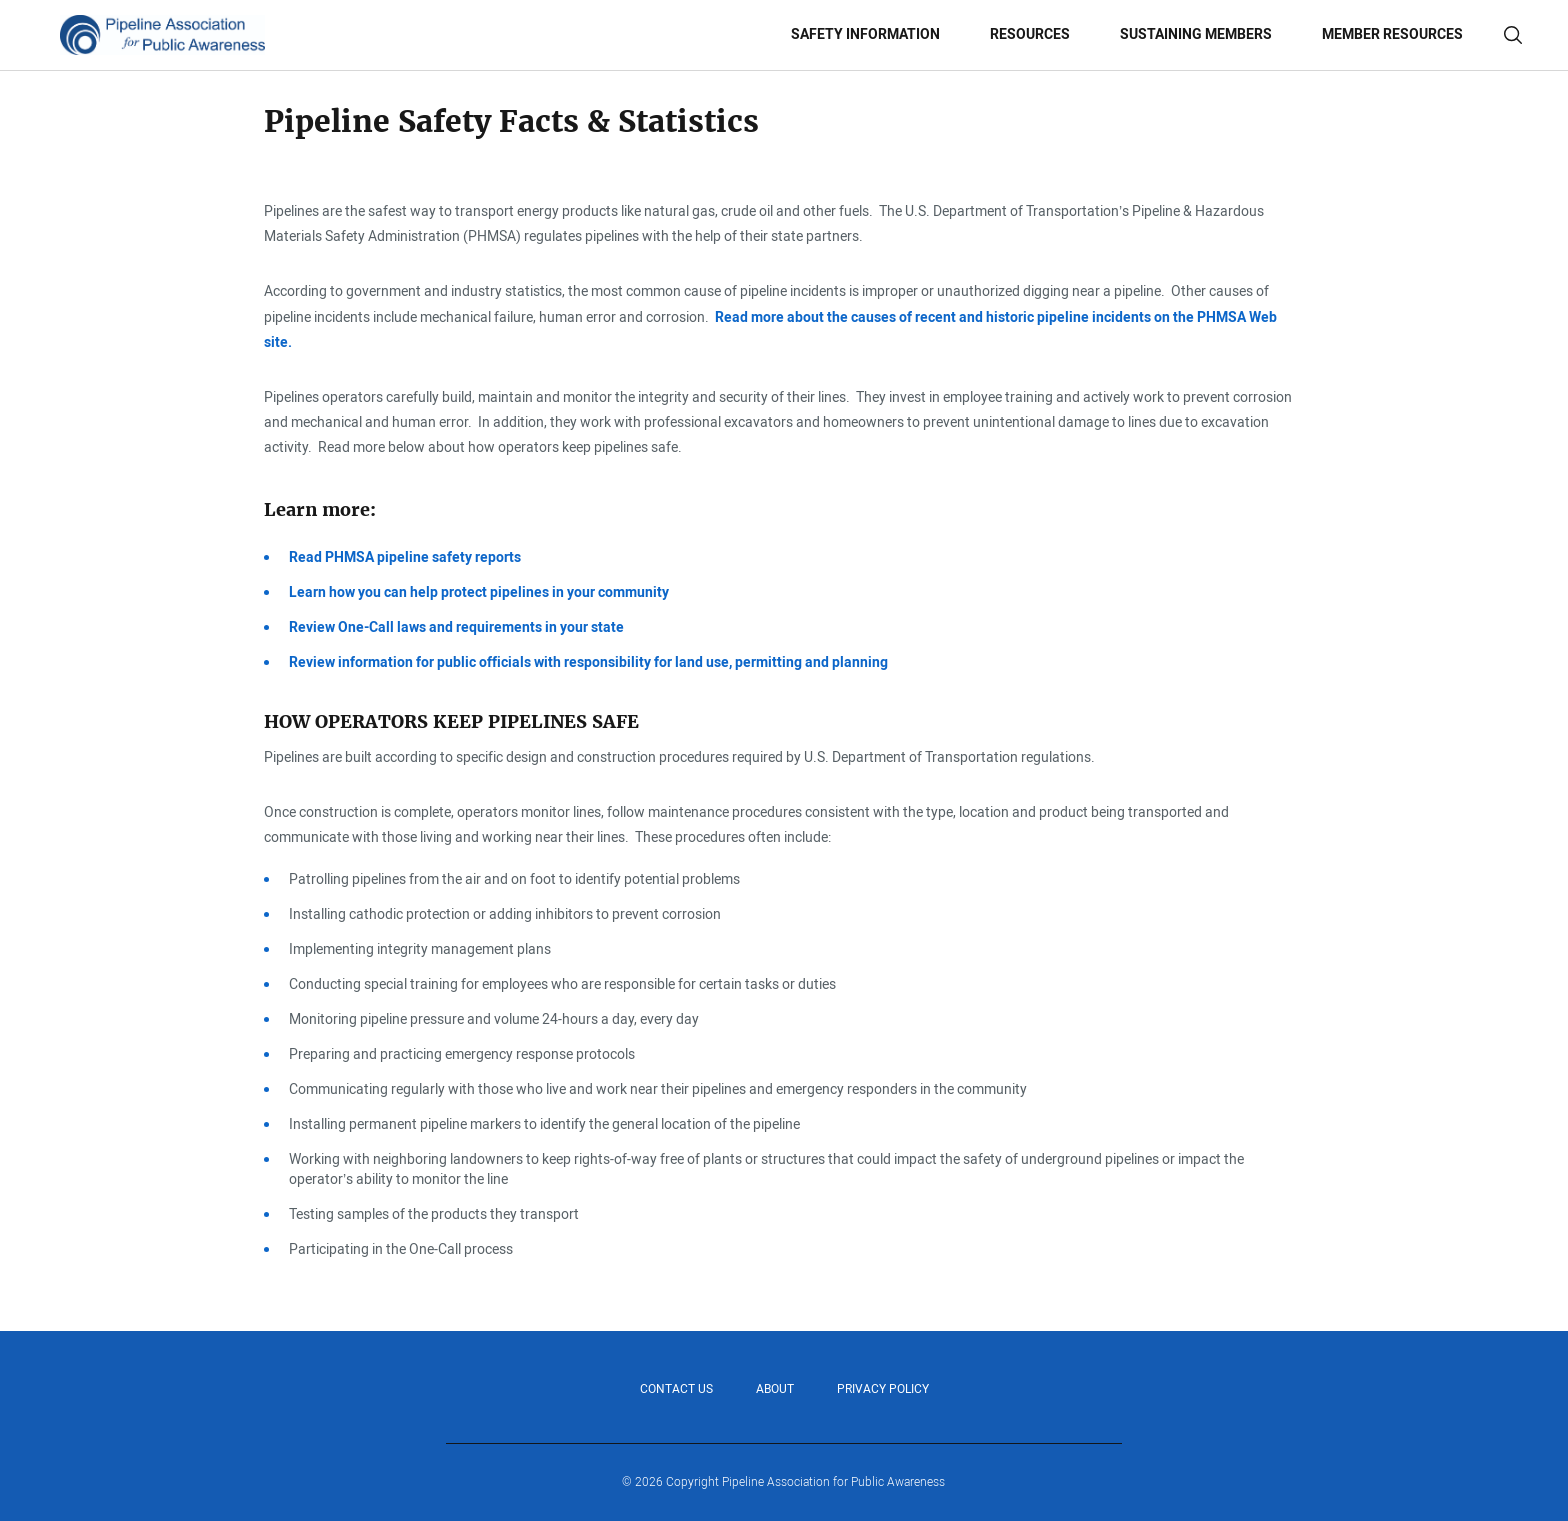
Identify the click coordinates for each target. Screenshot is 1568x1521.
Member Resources (1392, 34)
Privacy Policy (883, 1389)
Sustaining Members (1196, 34)
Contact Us (676, 1389)
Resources (1030, 34)
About (775, 1389)
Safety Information (865, 34)
